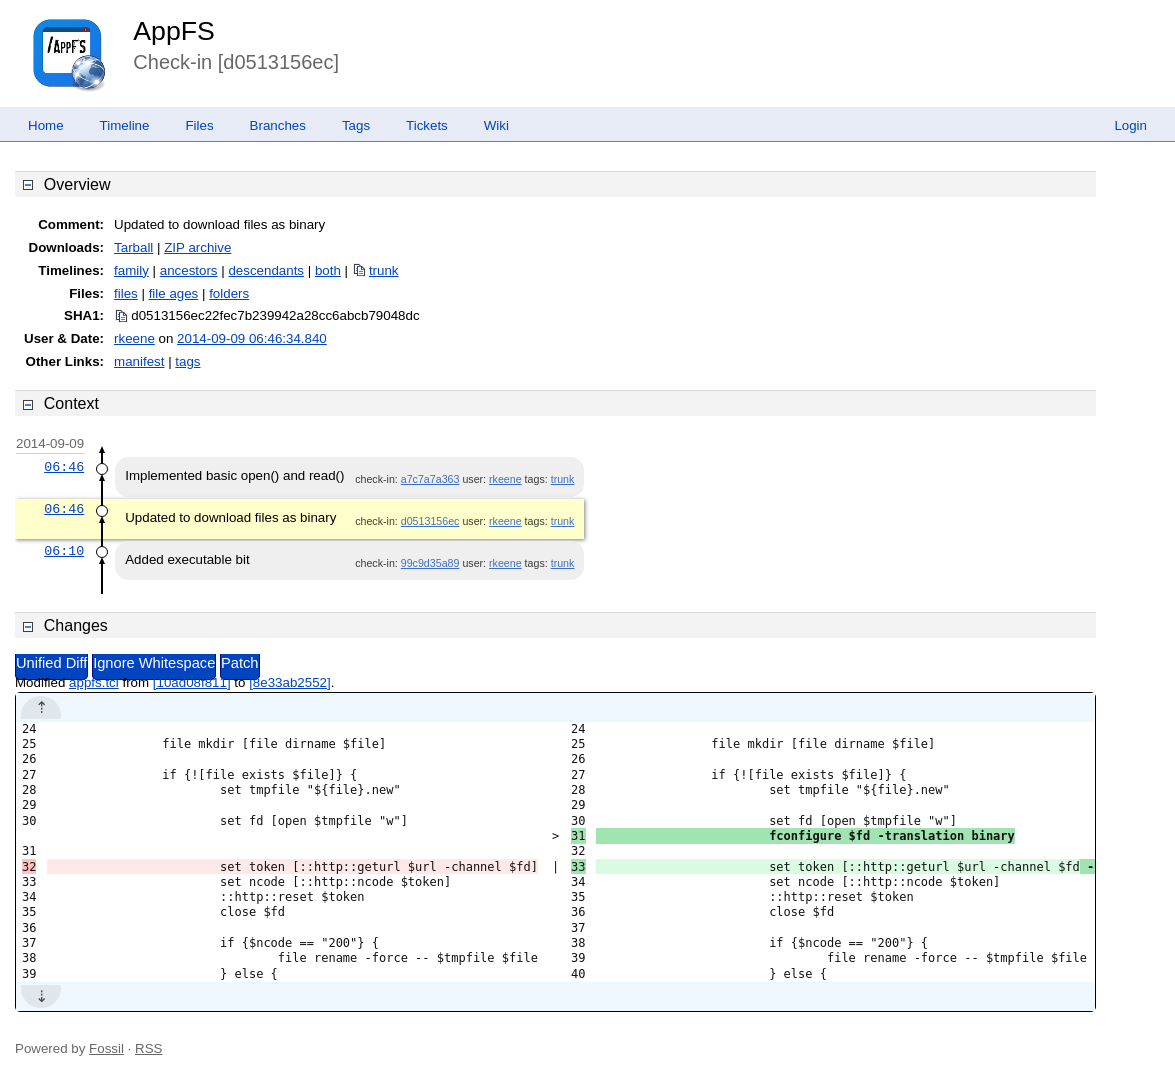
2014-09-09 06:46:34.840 (252, 338)
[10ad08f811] (192, 682)
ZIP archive (197, 247)
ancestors (189, 270)
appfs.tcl (94, 682)
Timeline (125, 125)
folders (229, 293)
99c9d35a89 (430, 563)
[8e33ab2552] (290, 682)
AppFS (174, 31)
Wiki (496, 125)
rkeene (134, 338)
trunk (384, 270)
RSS (148, 1048)
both (328, 270)
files (126, 293)
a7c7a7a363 (430, 479)
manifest (139, 361)
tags (187, 361)
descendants (266, 270)
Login (1130, 125)
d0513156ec (430, 521)
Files (199, 125)
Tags (356, 125)
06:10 (64, 551)
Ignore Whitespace (154, 663)
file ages (174, 293)
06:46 (64, 467)
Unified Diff (51, 663)
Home (46, 125)
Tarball (133, 247)
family (131, 270)
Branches (278, 125)
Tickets (427, 125)
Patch (239, 663)
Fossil (106, 1048)
